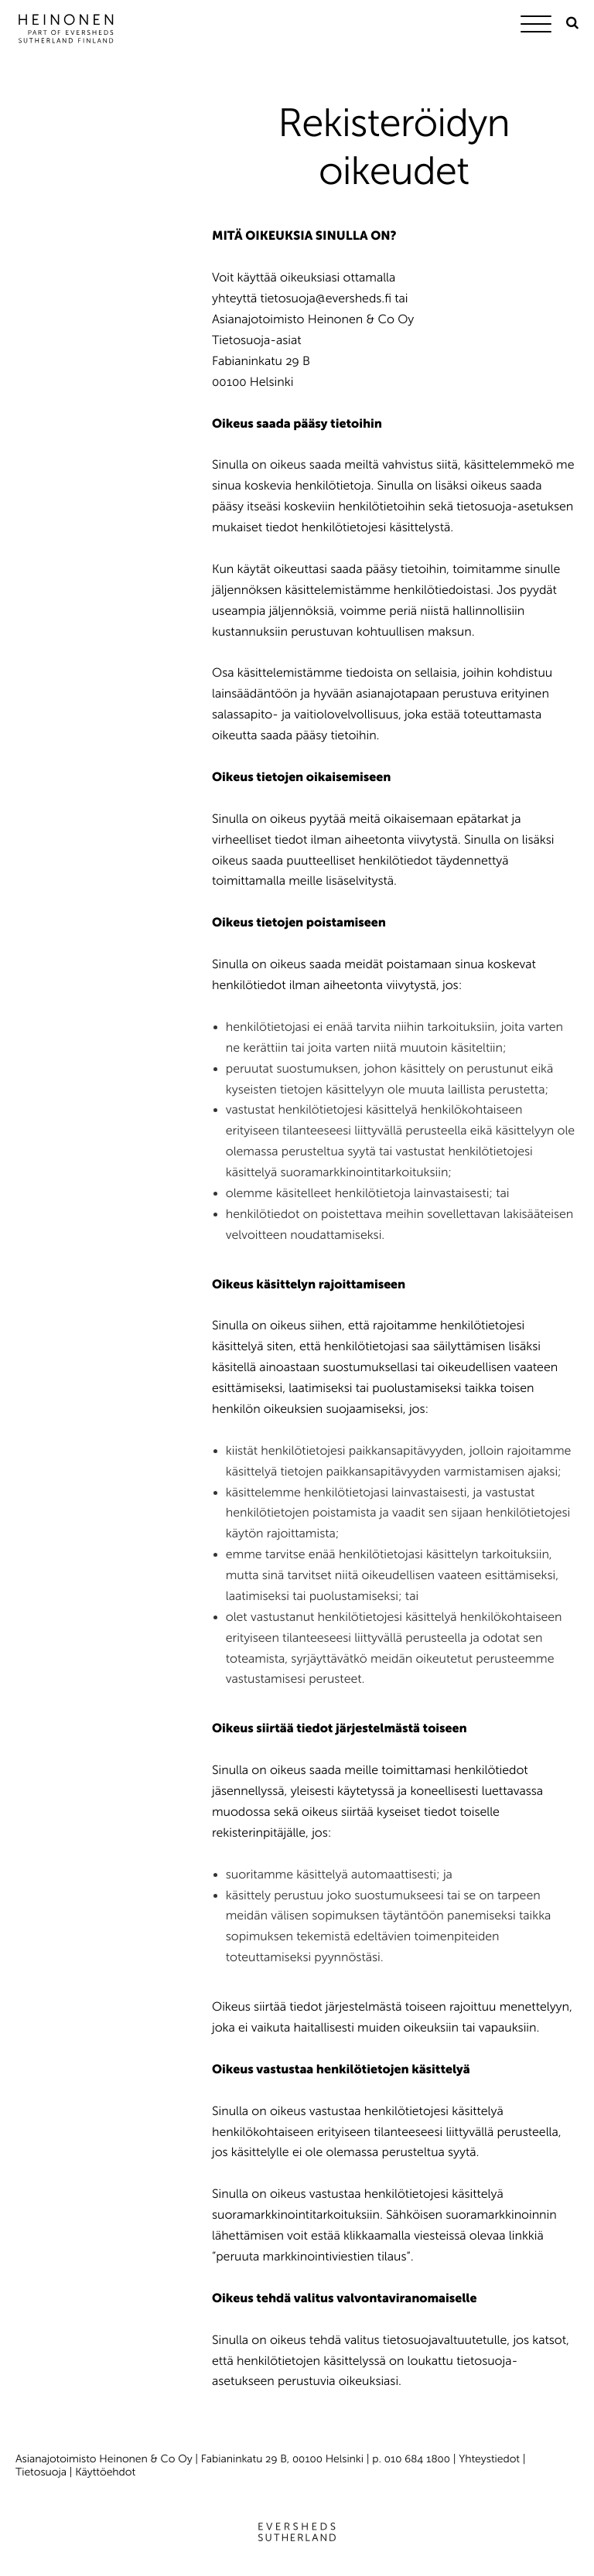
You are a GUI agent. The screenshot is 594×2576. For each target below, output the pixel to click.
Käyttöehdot (105, 2472)
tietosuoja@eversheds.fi (326, 299)
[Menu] (540, 26)
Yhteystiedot (489, 2458)
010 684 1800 (417, 2458)
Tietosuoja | (45, 2472)
